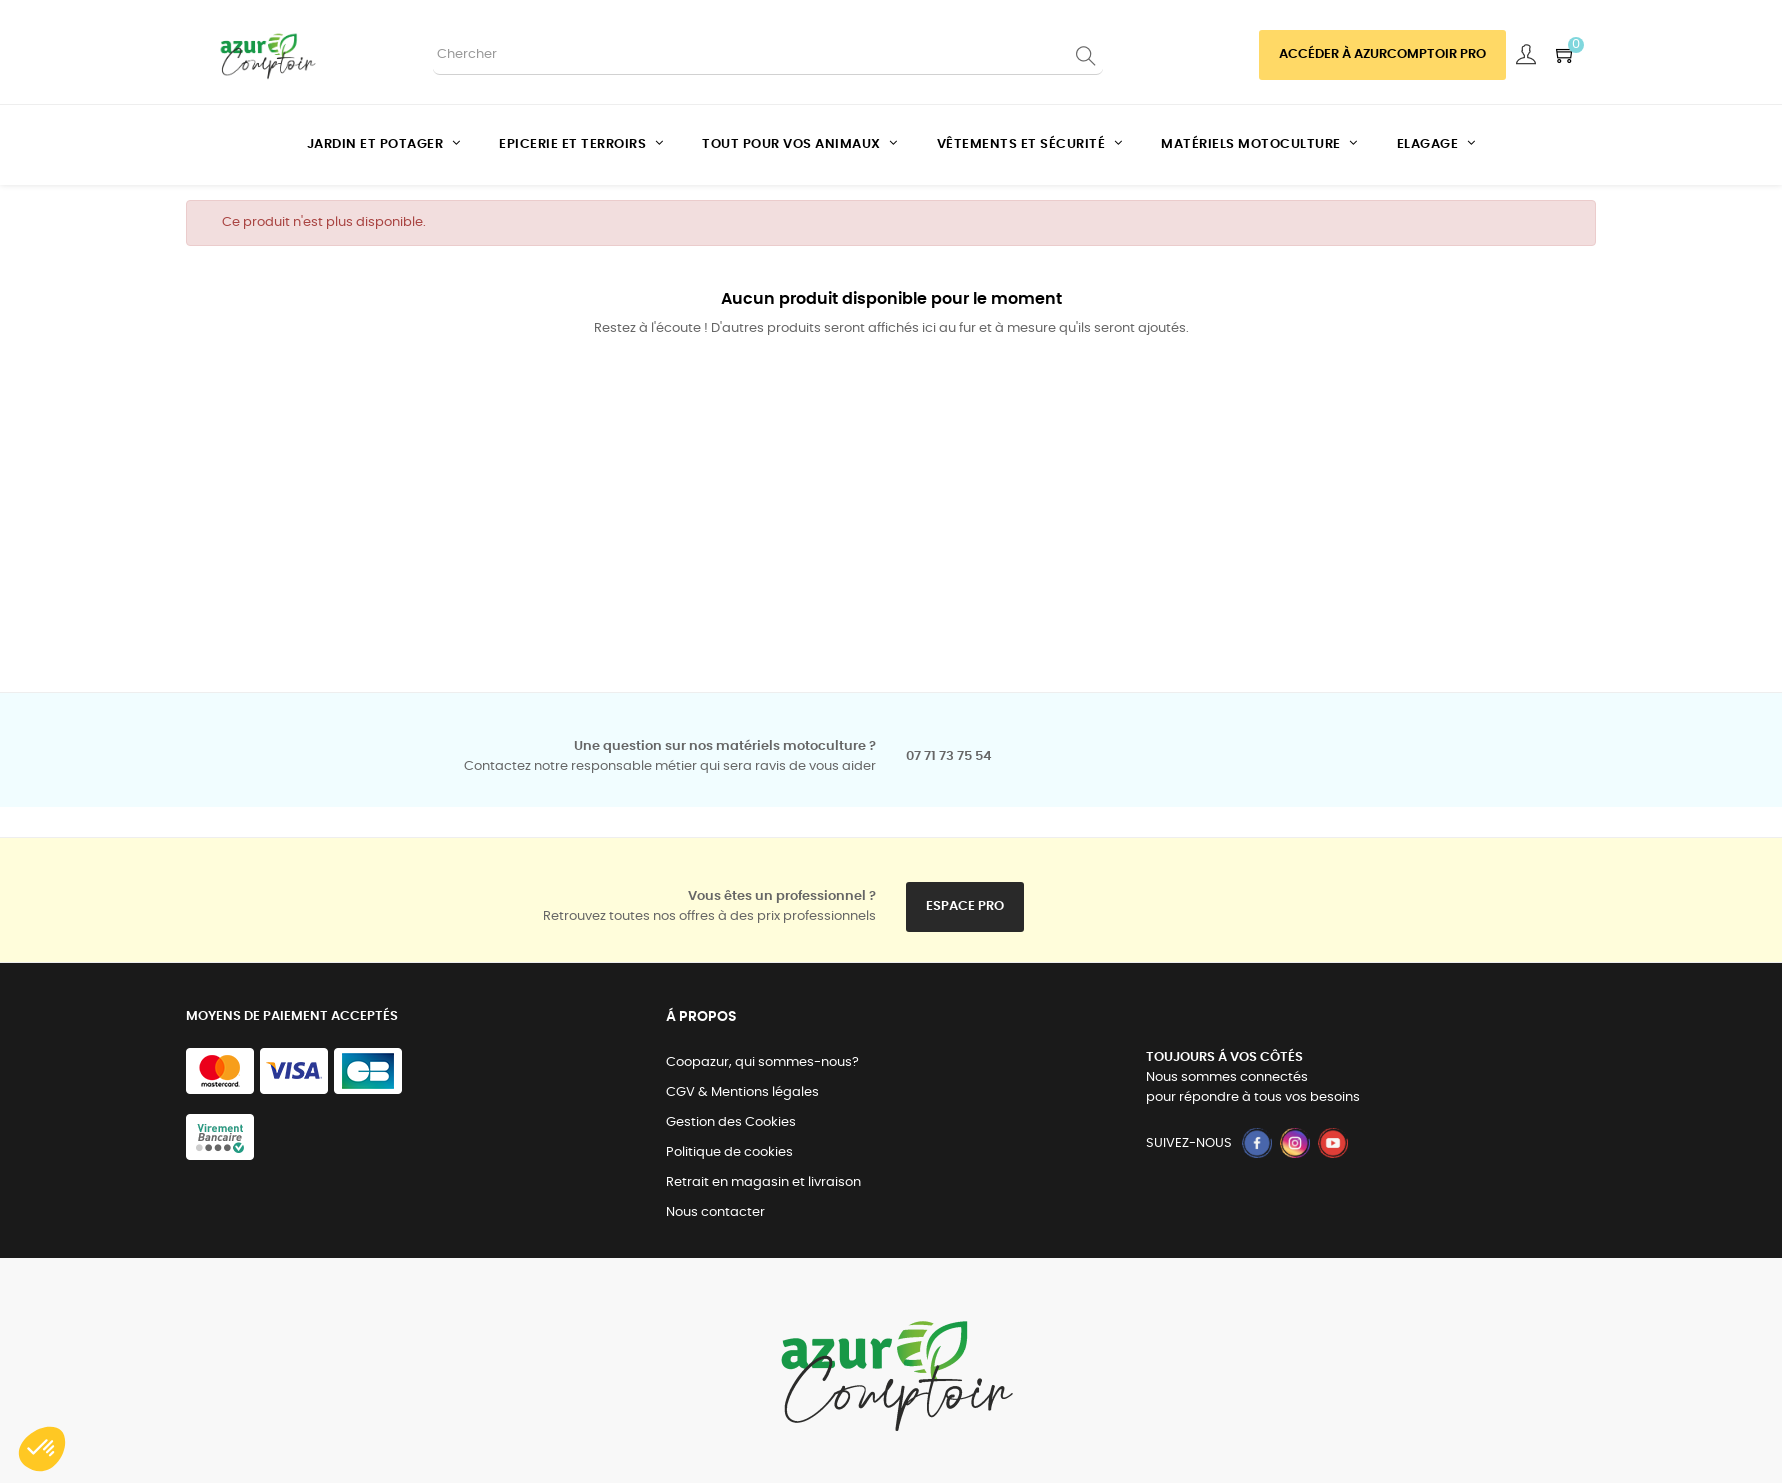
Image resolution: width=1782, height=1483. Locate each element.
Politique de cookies (729, 1152)
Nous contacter (715, 1212)
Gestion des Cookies (731, 1122)
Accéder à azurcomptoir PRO (1382, 54)
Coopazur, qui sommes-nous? (762, 1062)
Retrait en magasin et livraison (763, 1182)
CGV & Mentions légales (742, 1092)
